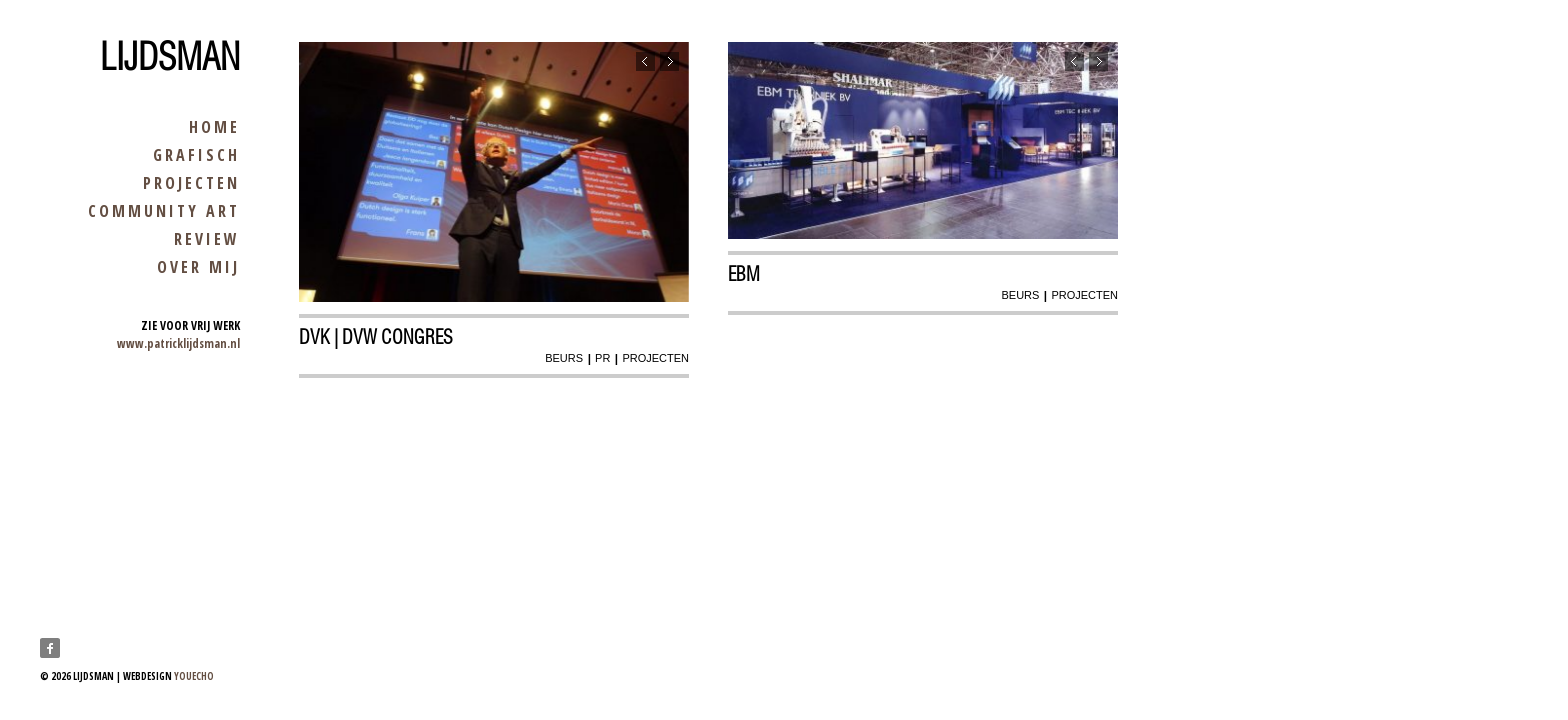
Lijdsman (170, 57)
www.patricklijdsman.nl (178, 343)
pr (602, 358)
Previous (645, 61)
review (207, 239)
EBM (744, 274)
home (214, 127)
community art (164, 211)
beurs (564, 358)
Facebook (50, 648)
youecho (194, 676)
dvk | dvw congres (376, 337)
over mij (198, 267)
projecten (191, 183)
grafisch (196, 155)
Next (669, 61)
